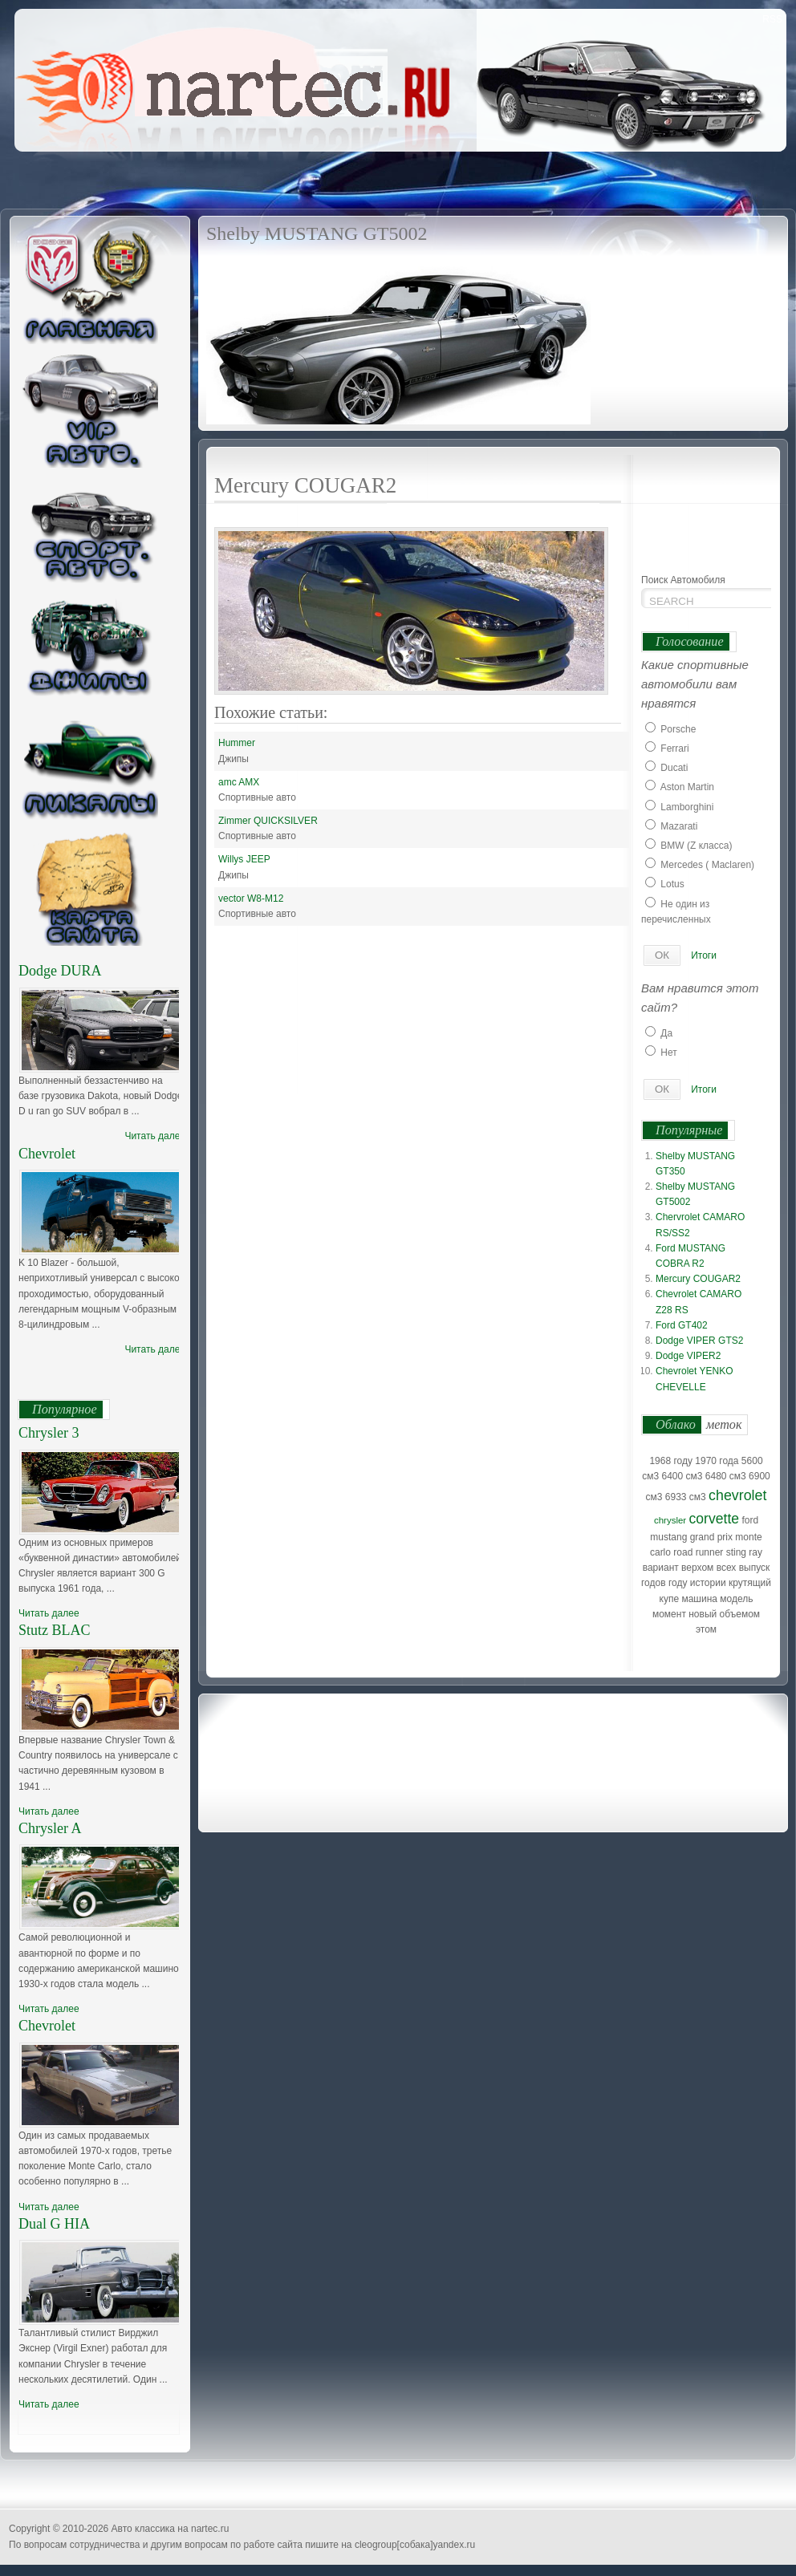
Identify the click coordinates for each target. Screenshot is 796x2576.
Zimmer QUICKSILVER (268, 820)
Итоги (704, 955)
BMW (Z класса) (696, 845)
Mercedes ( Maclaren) (707, 864)
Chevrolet (46, 1154)
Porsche (678, 729)
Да (666, 1033)
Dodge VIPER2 (688, 1355)
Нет (668, 1052)
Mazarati (678, 826)
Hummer (236, 742)
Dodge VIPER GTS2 (699, 1340)
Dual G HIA (54, 2224)
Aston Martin (687, 787)
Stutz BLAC (54, 1630)
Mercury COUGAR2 (698, 1278)
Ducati (674, 767)
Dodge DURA (60, 971)
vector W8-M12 (250, 898)
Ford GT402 (682, 1325)
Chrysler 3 (48, 1433)
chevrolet (737, 1495)
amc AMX (238, 782)
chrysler (670, 1520)
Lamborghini (686, 807)
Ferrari (674, 748)
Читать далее (154, 1136)
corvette (714, 1519)
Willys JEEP (244, 859)
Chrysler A (50, 1828)
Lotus (672, 884)
